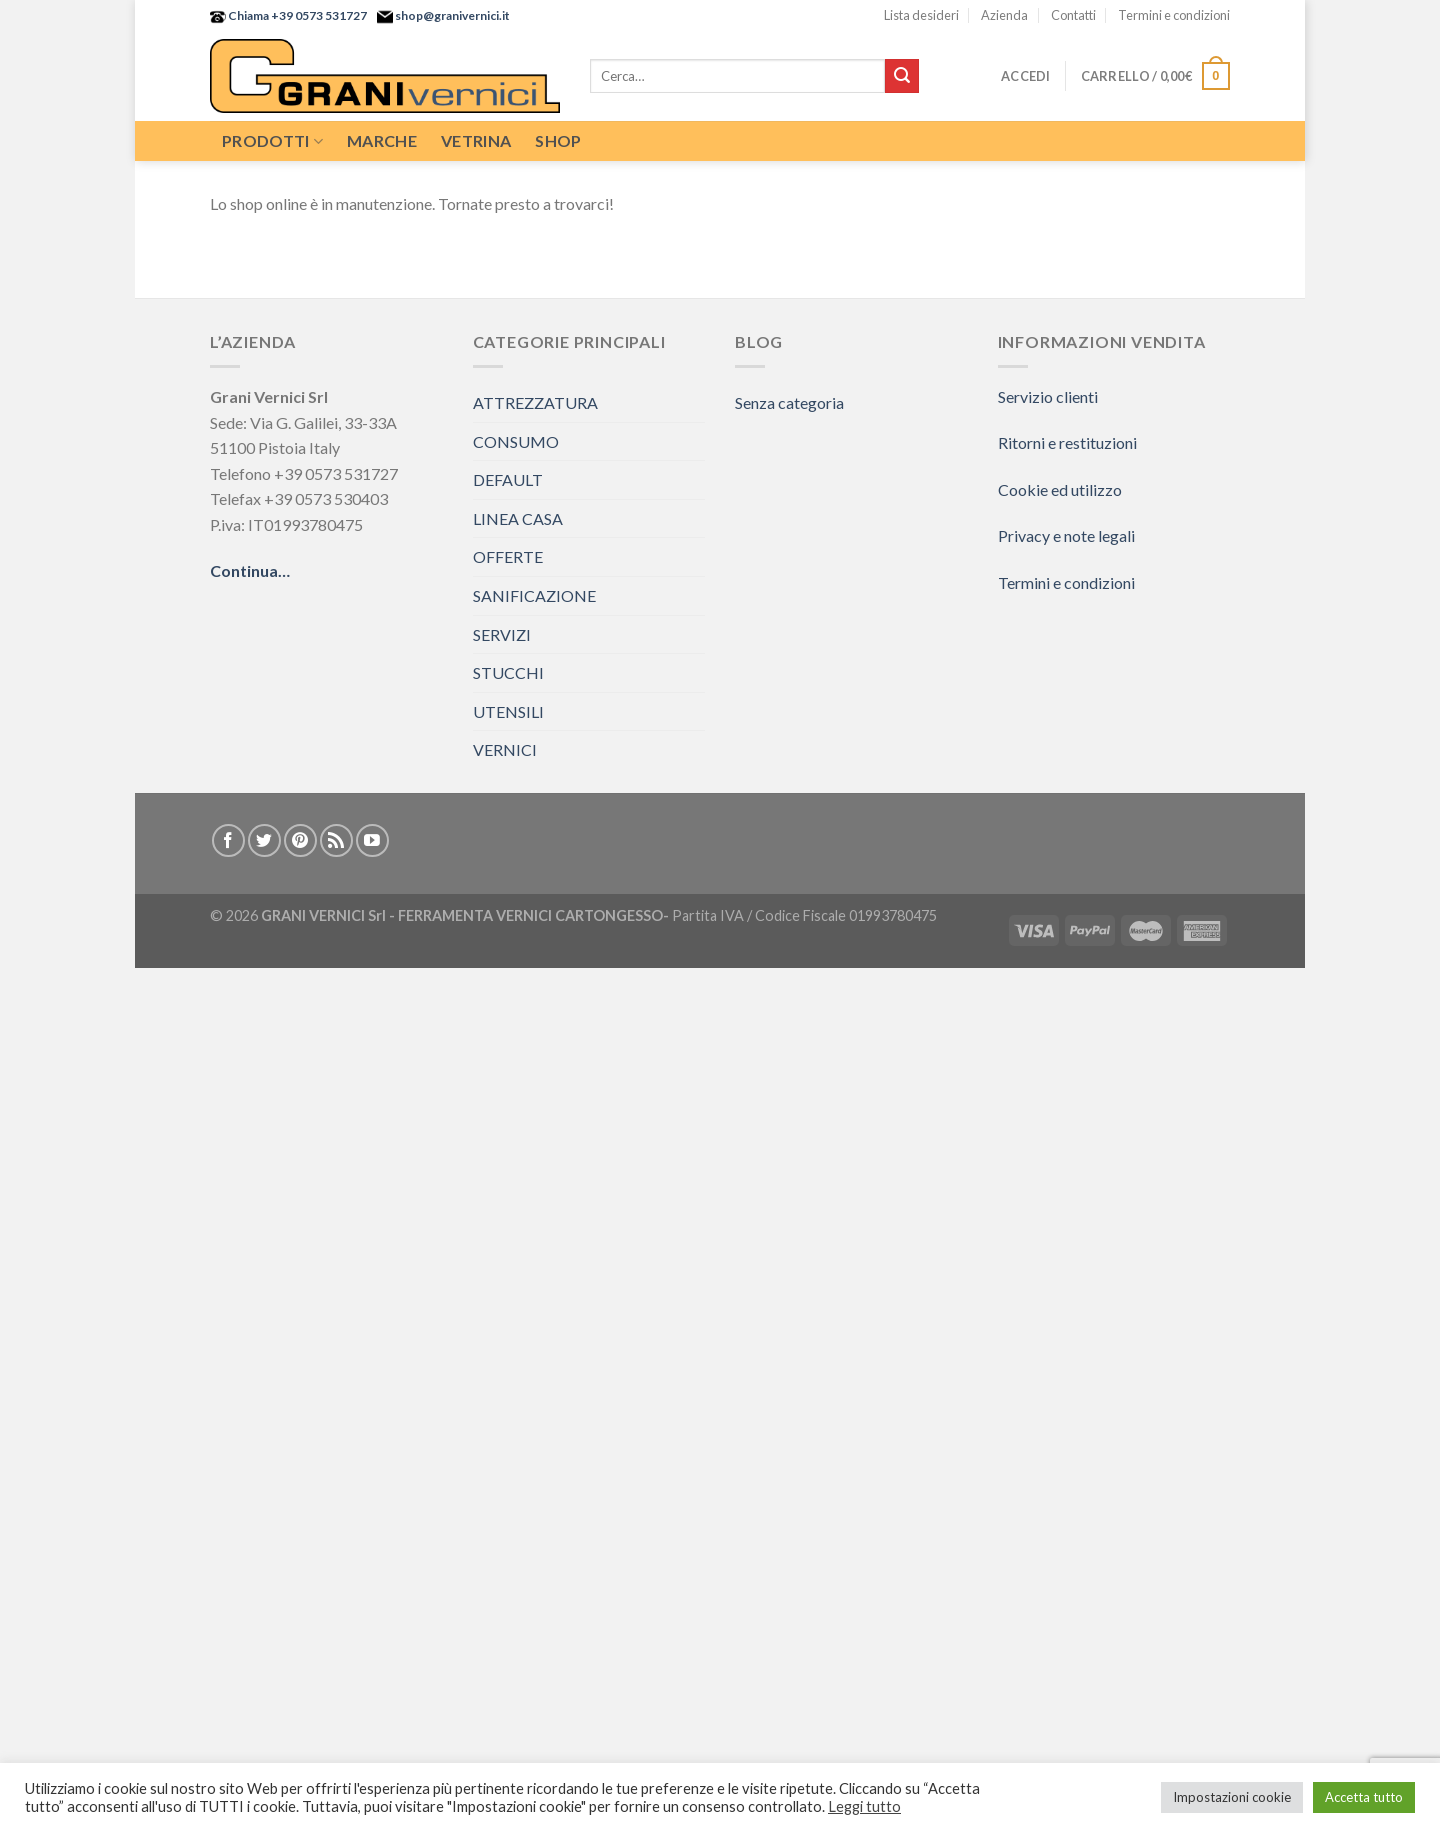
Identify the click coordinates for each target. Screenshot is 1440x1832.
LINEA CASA (518, 518)
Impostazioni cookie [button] (1232, 1797)
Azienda (1004, 15)
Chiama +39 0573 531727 (296, 15)
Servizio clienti (1048, 396)
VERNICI (505, 749)
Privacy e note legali (1066, 535)
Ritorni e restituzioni (1067, 442)
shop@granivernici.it (451, 15)
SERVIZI (502, 634)
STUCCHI (508, 672)
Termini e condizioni (1174, 15)
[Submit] (902, 76)
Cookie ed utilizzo (1060, 489)
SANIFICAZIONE (534, 595)
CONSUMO (516, 441)
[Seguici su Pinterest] (300, 840)
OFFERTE (508, 556)
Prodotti (272, 141)
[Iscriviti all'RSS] (336, 840)
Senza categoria (789, 402)
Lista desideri (921, 15)
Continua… (250, 570)
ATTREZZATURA (535, 402)
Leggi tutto (864, 1806)
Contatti (1073, 15)
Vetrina (476, 140)
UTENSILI (508, 711)
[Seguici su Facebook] (228, 840)
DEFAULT (508, 479)
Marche (382, 140)
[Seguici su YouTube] (372, 840)
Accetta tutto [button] (1364, 1797)
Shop (558, 140)
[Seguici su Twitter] (264, 840)
